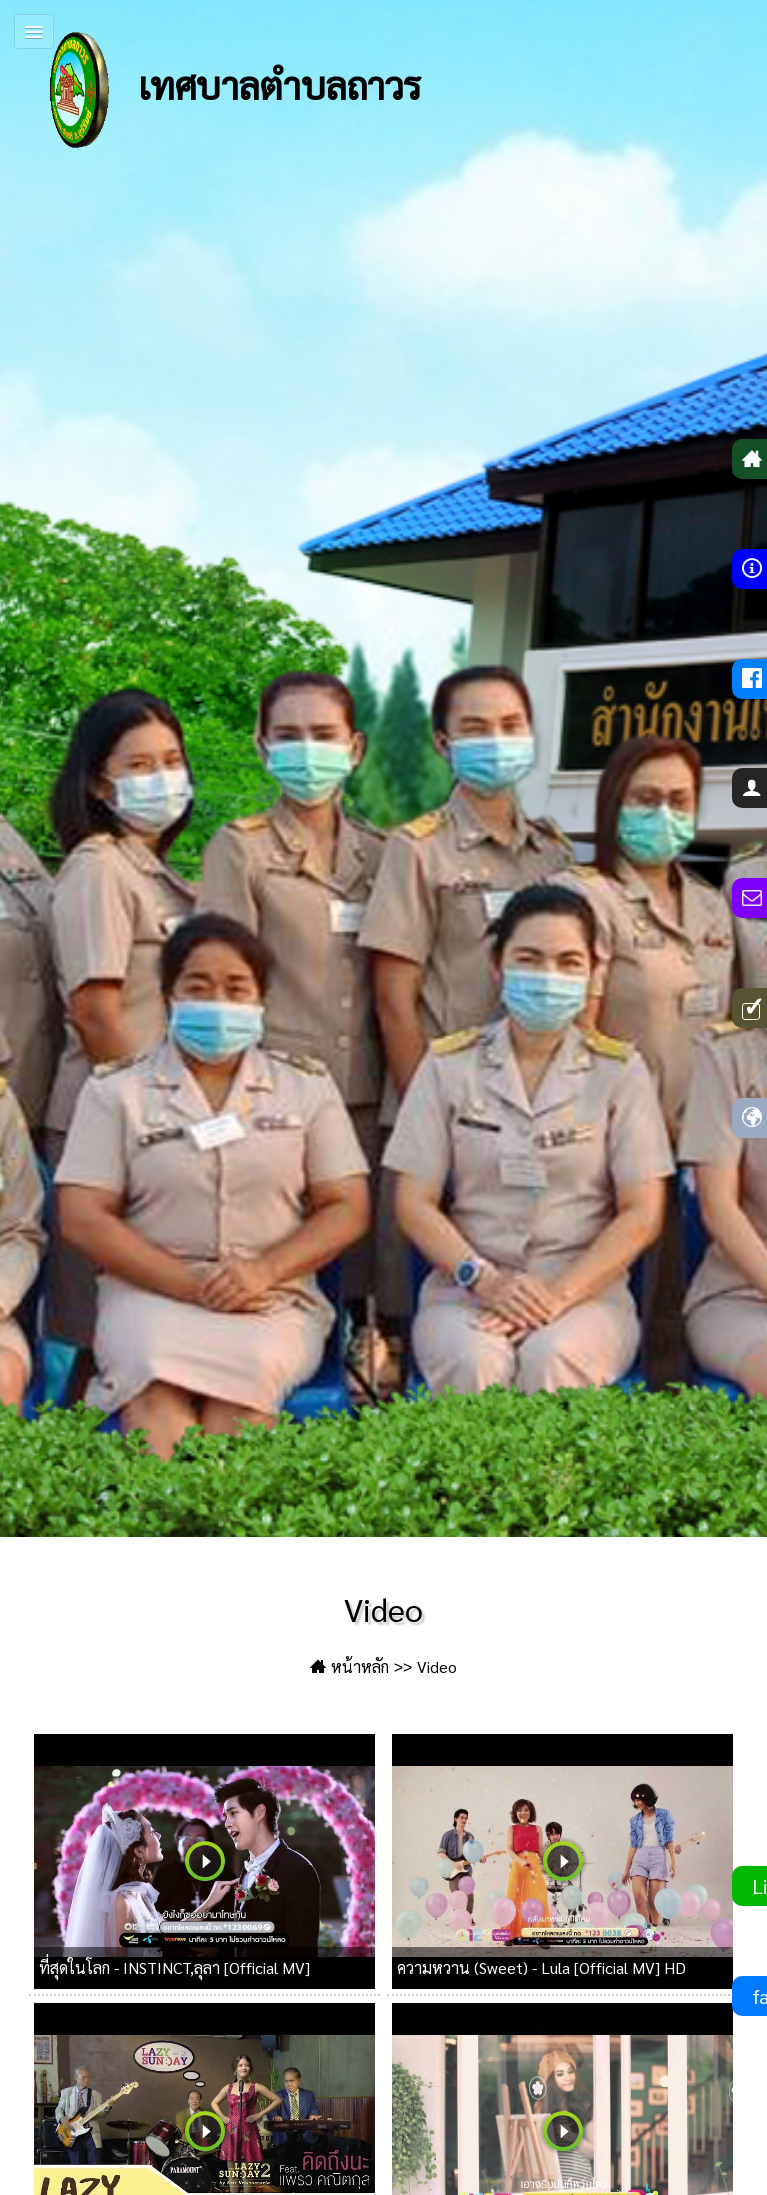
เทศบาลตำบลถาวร (215, 90)
